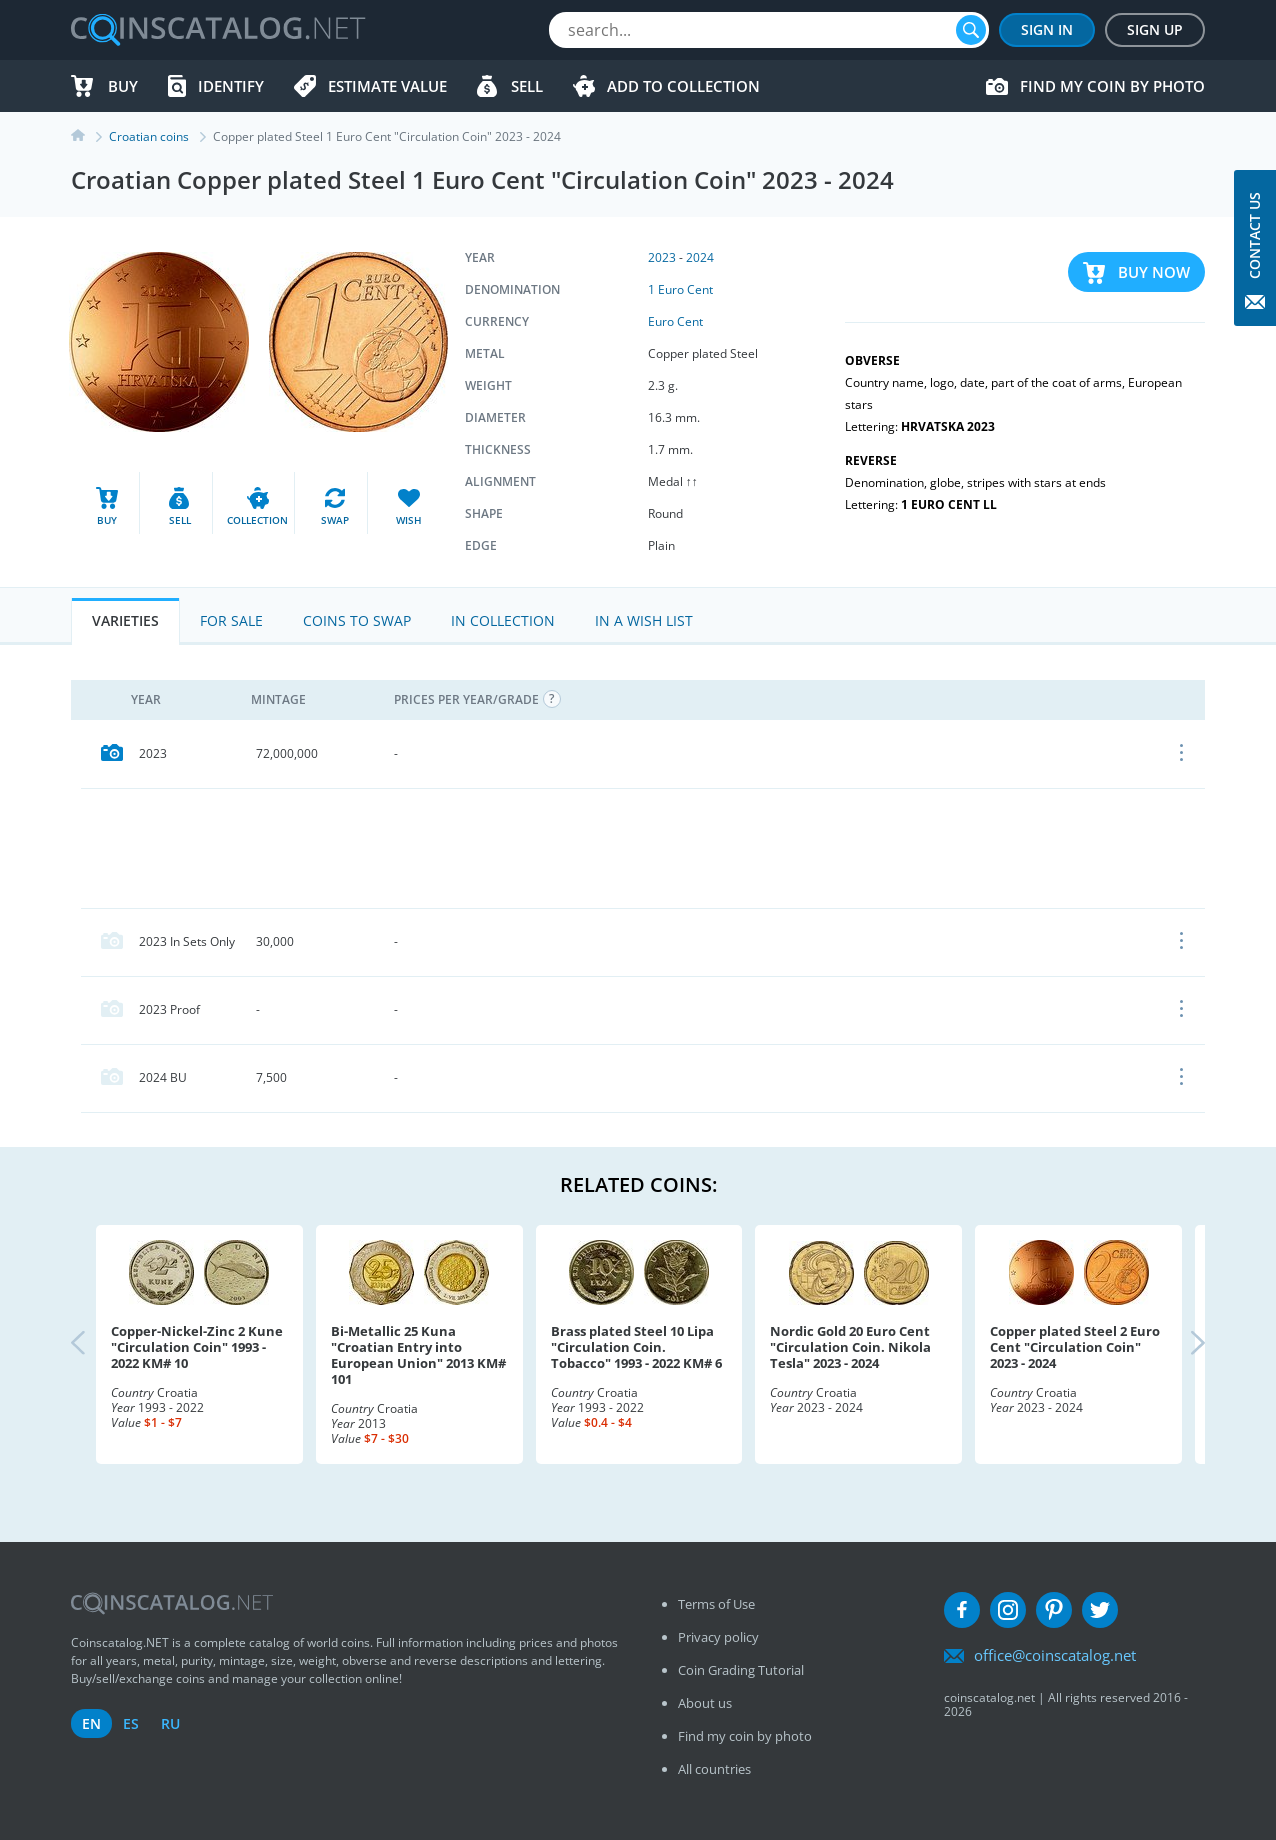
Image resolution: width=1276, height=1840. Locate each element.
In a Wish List (644, 620)
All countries (714, 1769)
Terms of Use (716, 1604)
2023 (662, 257)
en (91, 1723)
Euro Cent (675, 321)
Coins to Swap (357, 620)
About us (705, 1703)
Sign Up (1155, 29)
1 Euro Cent (680, 289)
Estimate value (387, 86)
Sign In (1047, 29)
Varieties (125, 620)
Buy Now (1154, 272)
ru (170, 1723)
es (131, 1723)
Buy (123, 86)
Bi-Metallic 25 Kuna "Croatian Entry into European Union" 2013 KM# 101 (418, 1355)
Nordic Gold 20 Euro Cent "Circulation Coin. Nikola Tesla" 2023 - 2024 (850, 1347)
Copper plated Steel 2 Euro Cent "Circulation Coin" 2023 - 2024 (1075, 1347)
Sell (527, 86)
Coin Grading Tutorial (741, 1670)
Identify (231, 86)
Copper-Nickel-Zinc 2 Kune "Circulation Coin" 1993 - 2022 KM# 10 (197, 1347)
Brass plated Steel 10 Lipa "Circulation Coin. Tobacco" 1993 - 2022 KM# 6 (636, 1347)
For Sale (231, 620)
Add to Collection (683, 86)
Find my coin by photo (1112, 86)
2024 (700, 257)
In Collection (503, 620)
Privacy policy (718, 1637)
